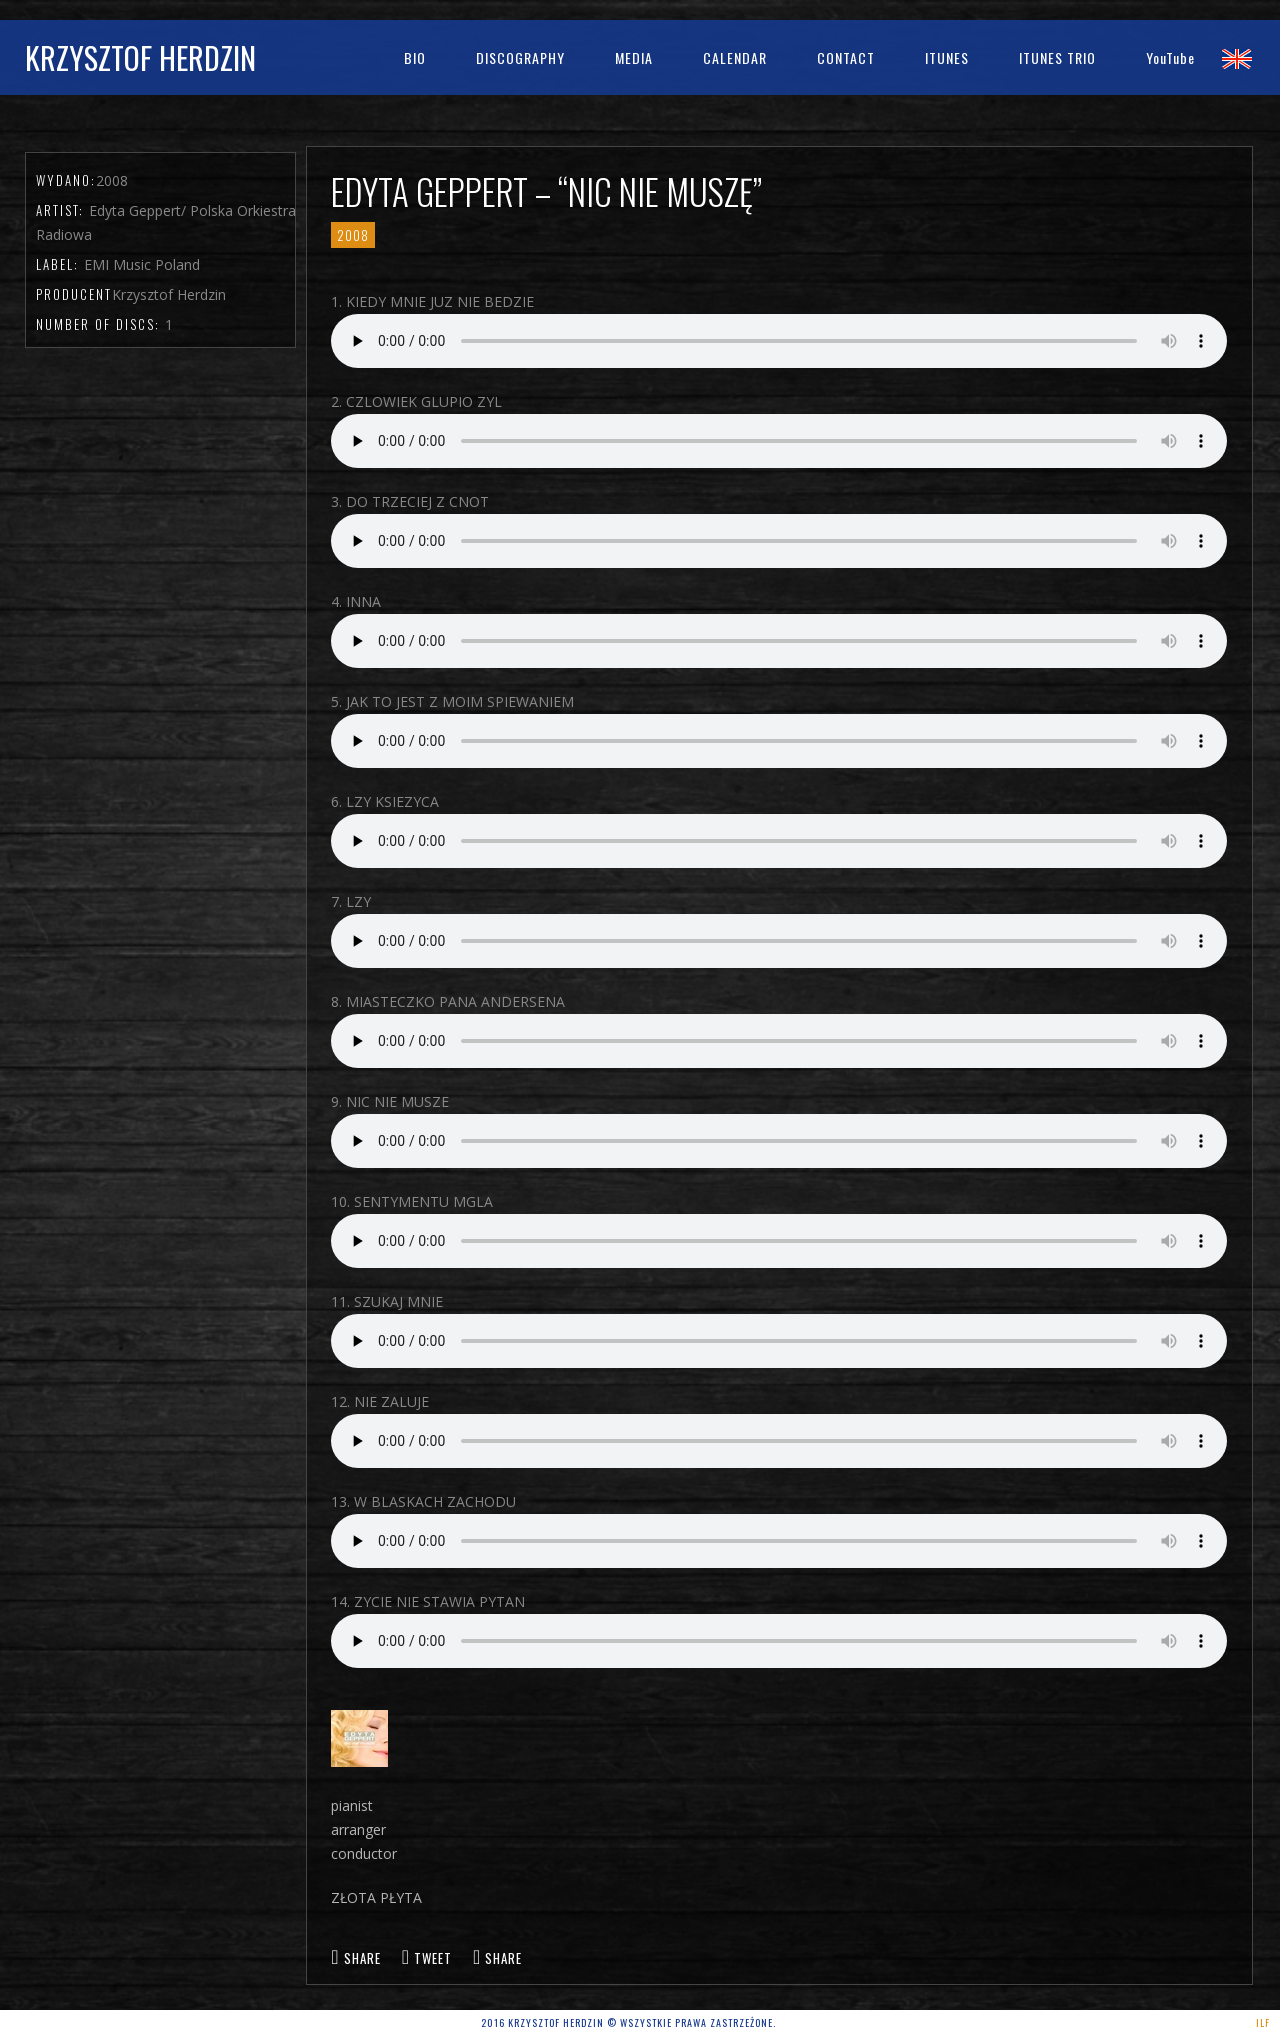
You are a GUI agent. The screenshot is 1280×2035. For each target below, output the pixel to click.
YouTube (1170, 57)
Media (634, 57)
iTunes (947, 57)
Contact (846, 57)
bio (415, 57)
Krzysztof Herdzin (140, 57)
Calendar (735, 57)
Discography (520, 57)
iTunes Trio (1057, 57)
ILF (1263, 2022)
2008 (353, 235)
